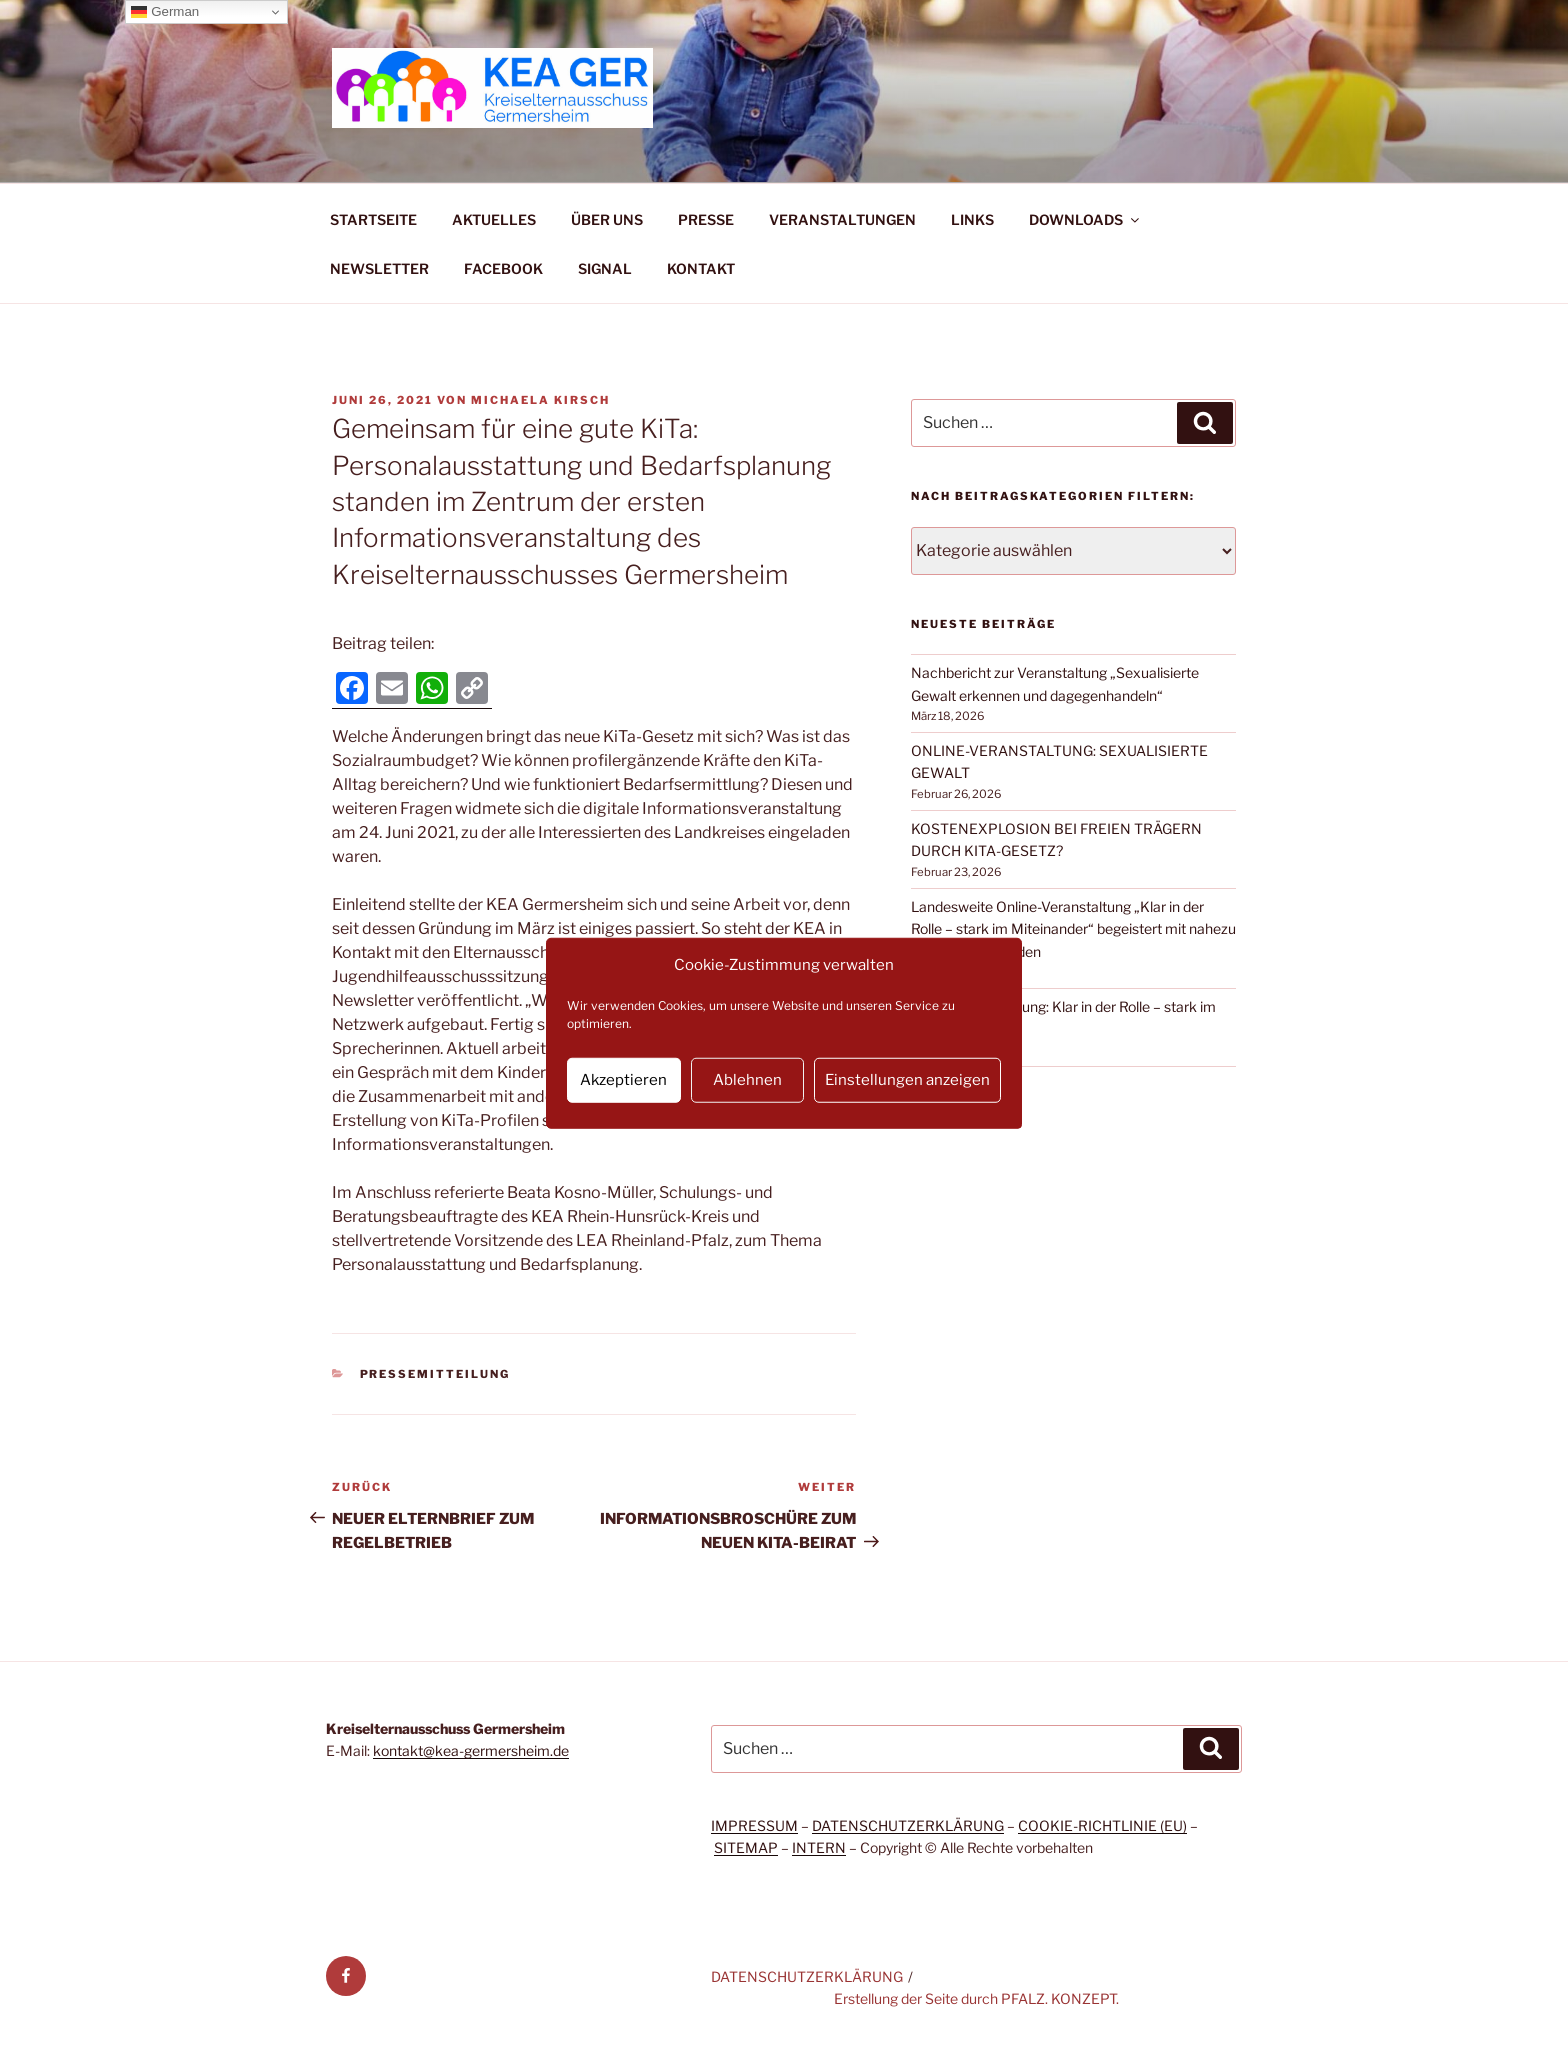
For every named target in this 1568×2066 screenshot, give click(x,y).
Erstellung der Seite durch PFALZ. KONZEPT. (976, 1998)
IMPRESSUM (754, 1825)
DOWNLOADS (1085, 219)
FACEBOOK (503, 268)
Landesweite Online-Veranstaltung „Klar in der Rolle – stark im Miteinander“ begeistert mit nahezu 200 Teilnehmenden (1073, 929)
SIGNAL (605, 268)
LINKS (972, 219)
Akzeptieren (623, 1080)
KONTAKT (701, 268)
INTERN (819, 1847)
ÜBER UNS (607, 219)
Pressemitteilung (435, 1374)
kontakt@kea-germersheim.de (471, 1750)
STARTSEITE (373, 219)
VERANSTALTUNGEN (842, 219)
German (165, 12)
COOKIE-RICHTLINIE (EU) (1102, 1825)
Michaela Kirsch (540, 400)
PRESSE (706, 219)
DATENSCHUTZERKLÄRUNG (908, 1825)
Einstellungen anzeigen (907, 1080)
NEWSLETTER (379, 268)
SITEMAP (746, 1847)
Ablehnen (747, 1080)
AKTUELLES (494, 219)
